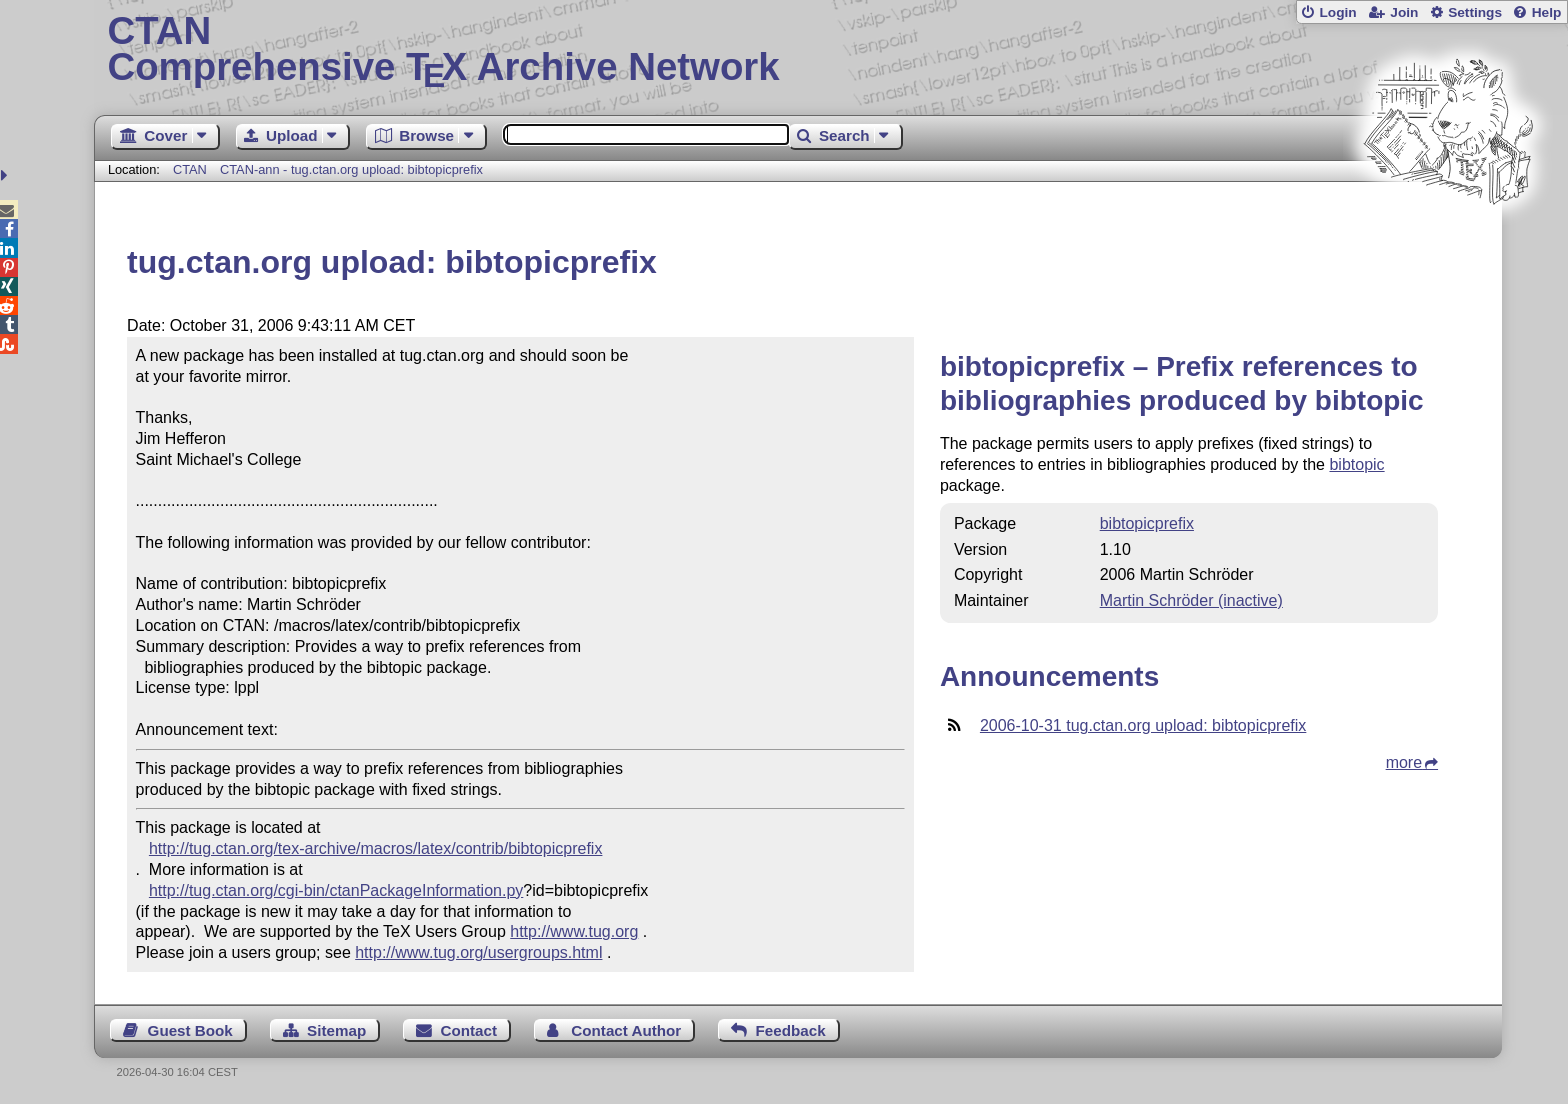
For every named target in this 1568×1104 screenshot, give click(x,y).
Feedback (791, 1030)
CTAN (190, 169)
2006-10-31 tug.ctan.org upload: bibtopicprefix (1143, 725)
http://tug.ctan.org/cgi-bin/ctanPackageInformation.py (336, 890)
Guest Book (190, 1030)
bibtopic (1356, 464)
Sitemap (336, 1030)
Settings (1475, 12)
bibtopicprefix (1147, 523)
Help (1547, 12)
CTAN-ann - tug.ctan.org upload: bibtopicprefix (351, 169)
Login (1337, 12)
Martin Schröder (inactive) (1191, 600)
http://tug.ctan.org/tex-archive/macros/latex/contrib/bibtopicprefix (376, 848)
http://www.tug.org (574, 931)
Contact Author (626, 1030)
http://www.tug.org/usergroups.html (478, 952)
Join (1404, 12)
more (1404, 762)
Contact (469, 1030)
